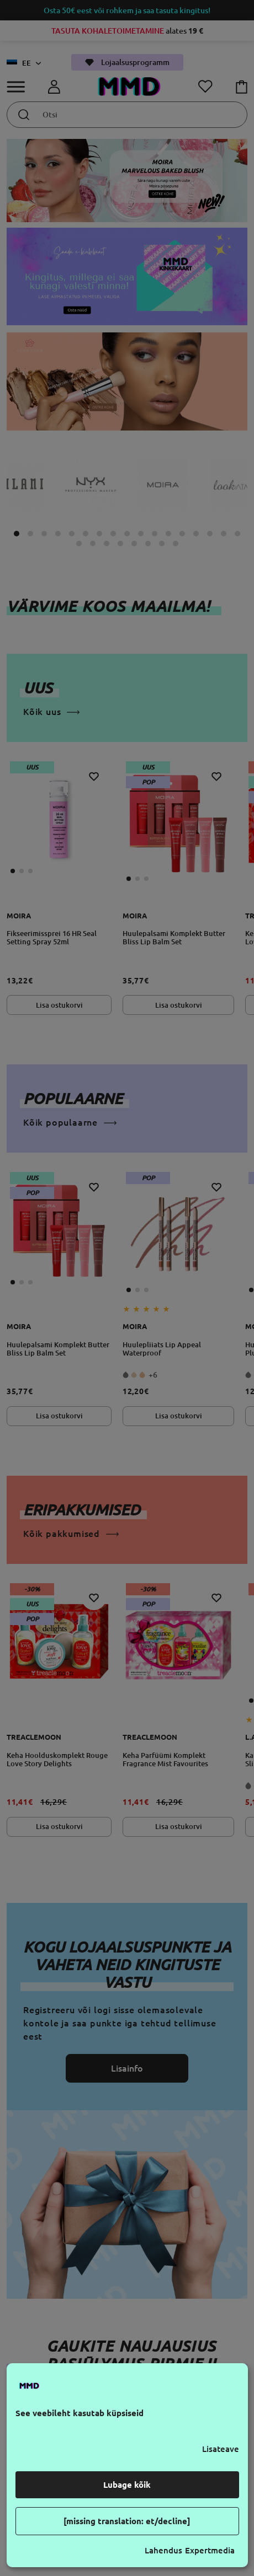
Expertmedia (210, 2550)
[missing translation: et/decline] (127, 2521)
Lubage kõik (127, 2484)
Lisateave (220, 2449)
